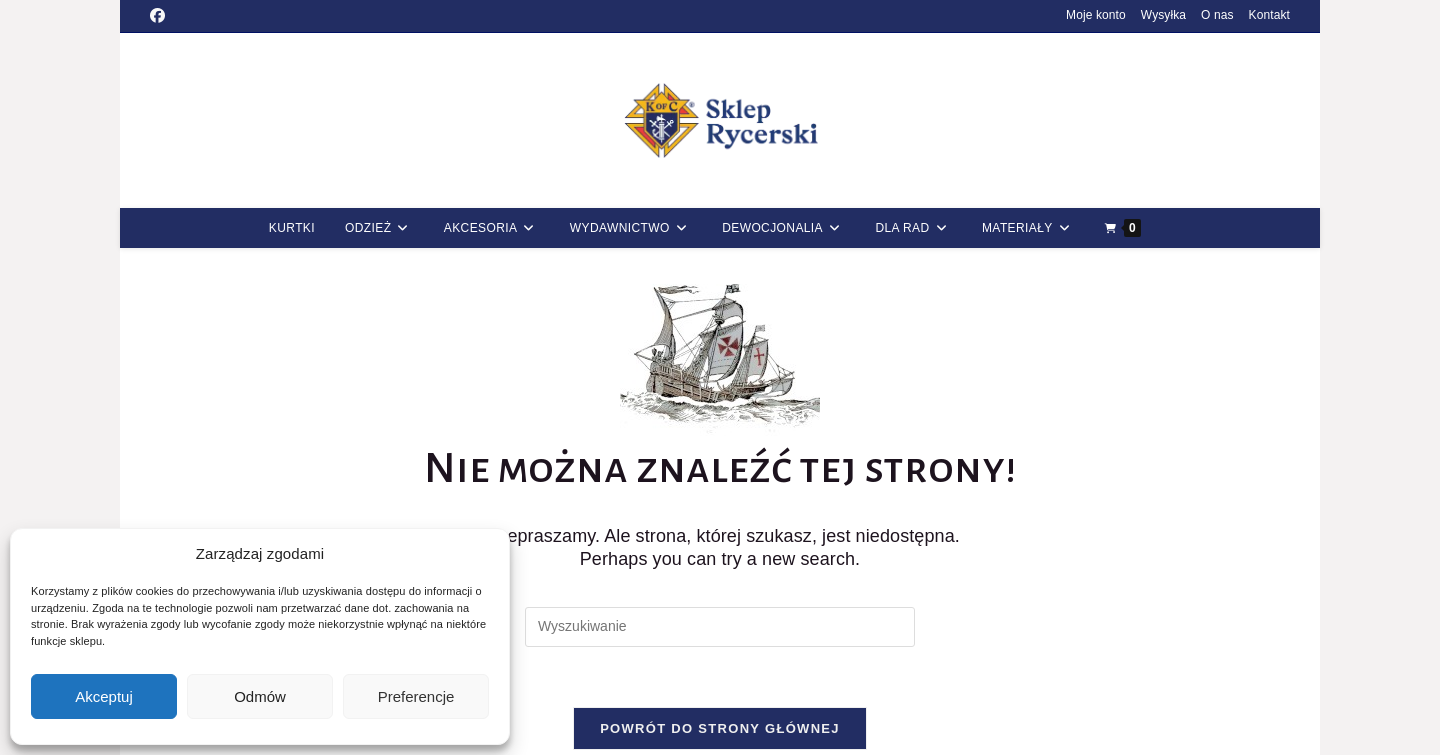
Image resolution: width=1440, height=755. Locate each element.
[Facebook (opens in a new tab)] (160, 16)
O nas (1217, 15)
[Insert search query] (720, 627)
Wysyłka (1163, 15)
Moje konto (1096, 15)
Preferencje (416, 696)
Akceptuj (104, 696)
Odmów (260, 696)
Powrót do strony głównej (720, 728)
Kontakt (1269, 15)
